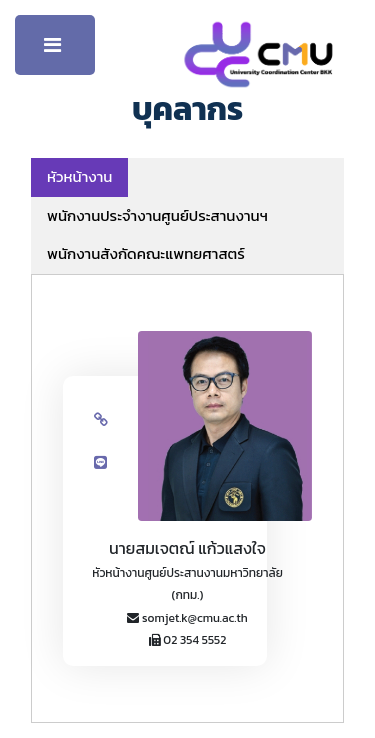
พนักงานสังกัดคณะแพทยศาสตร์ (146, 253)
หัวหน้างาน (79, 176)
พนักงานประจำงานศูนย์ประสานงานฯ (157, 215)
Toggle (54, 50)
